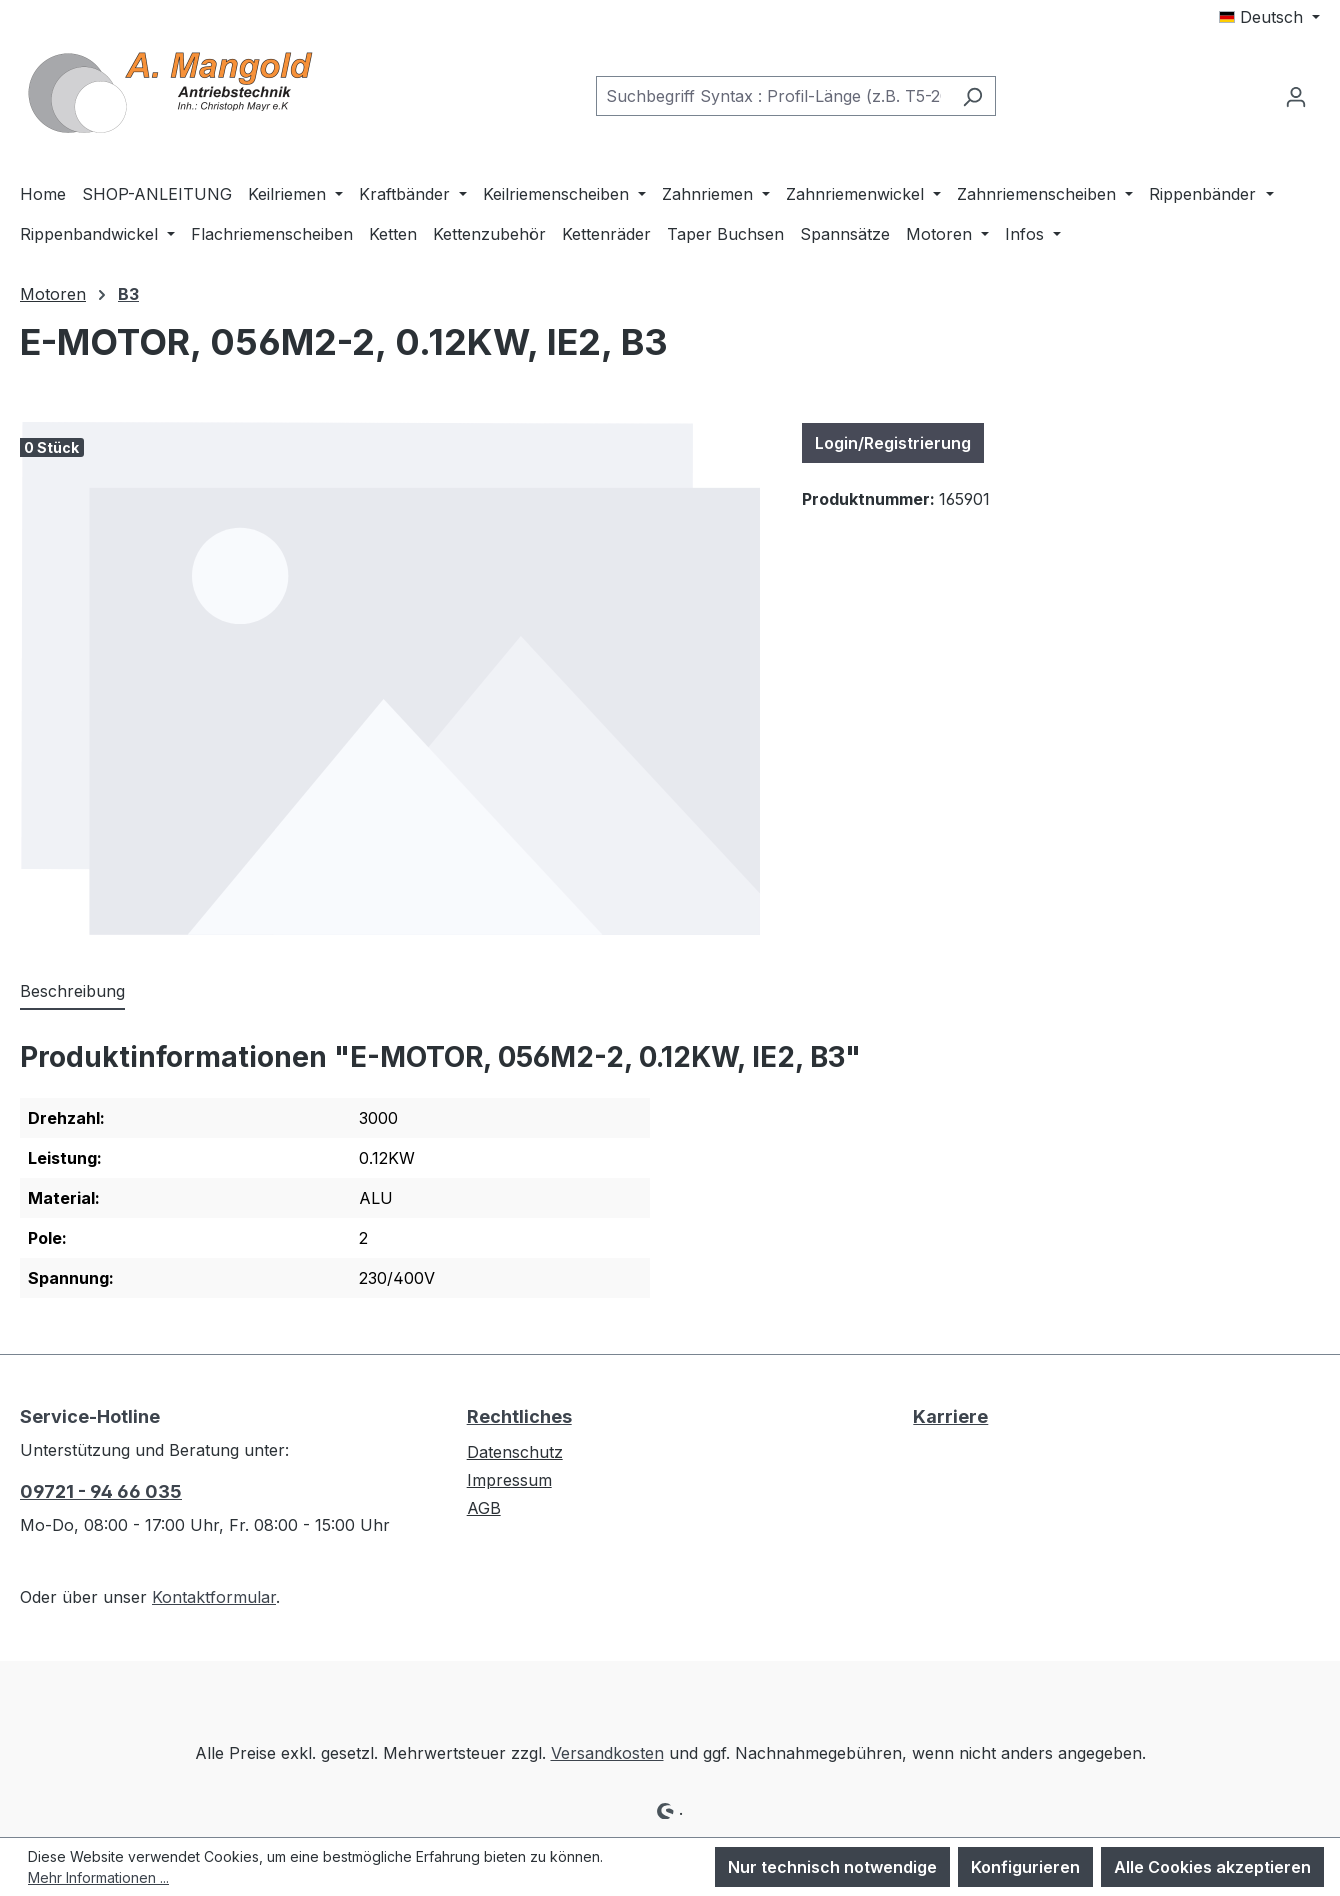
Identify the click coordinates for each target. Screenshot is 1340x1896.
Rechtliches (519, 1416)
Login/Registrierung (893, 443)
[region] (391, 678)
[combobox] (773, 96)
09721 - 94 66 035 (101, 1491)
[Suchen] (972, 96)
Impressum (509, 1480)
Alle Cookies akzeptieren (1212, 1867)
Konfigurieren (1025, 1867)
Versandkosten (607, 1753)
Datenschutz (515, 1452)
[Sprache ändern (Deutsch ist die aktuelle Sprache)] (1269, 17)
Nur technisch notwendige (832, 1867)
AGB (484, 1508)
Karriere (950, 1416)
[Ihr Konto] (1296, 96)
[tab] (72, 992)
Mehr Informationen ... (98, 1877)
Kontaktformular (214, 1597)
